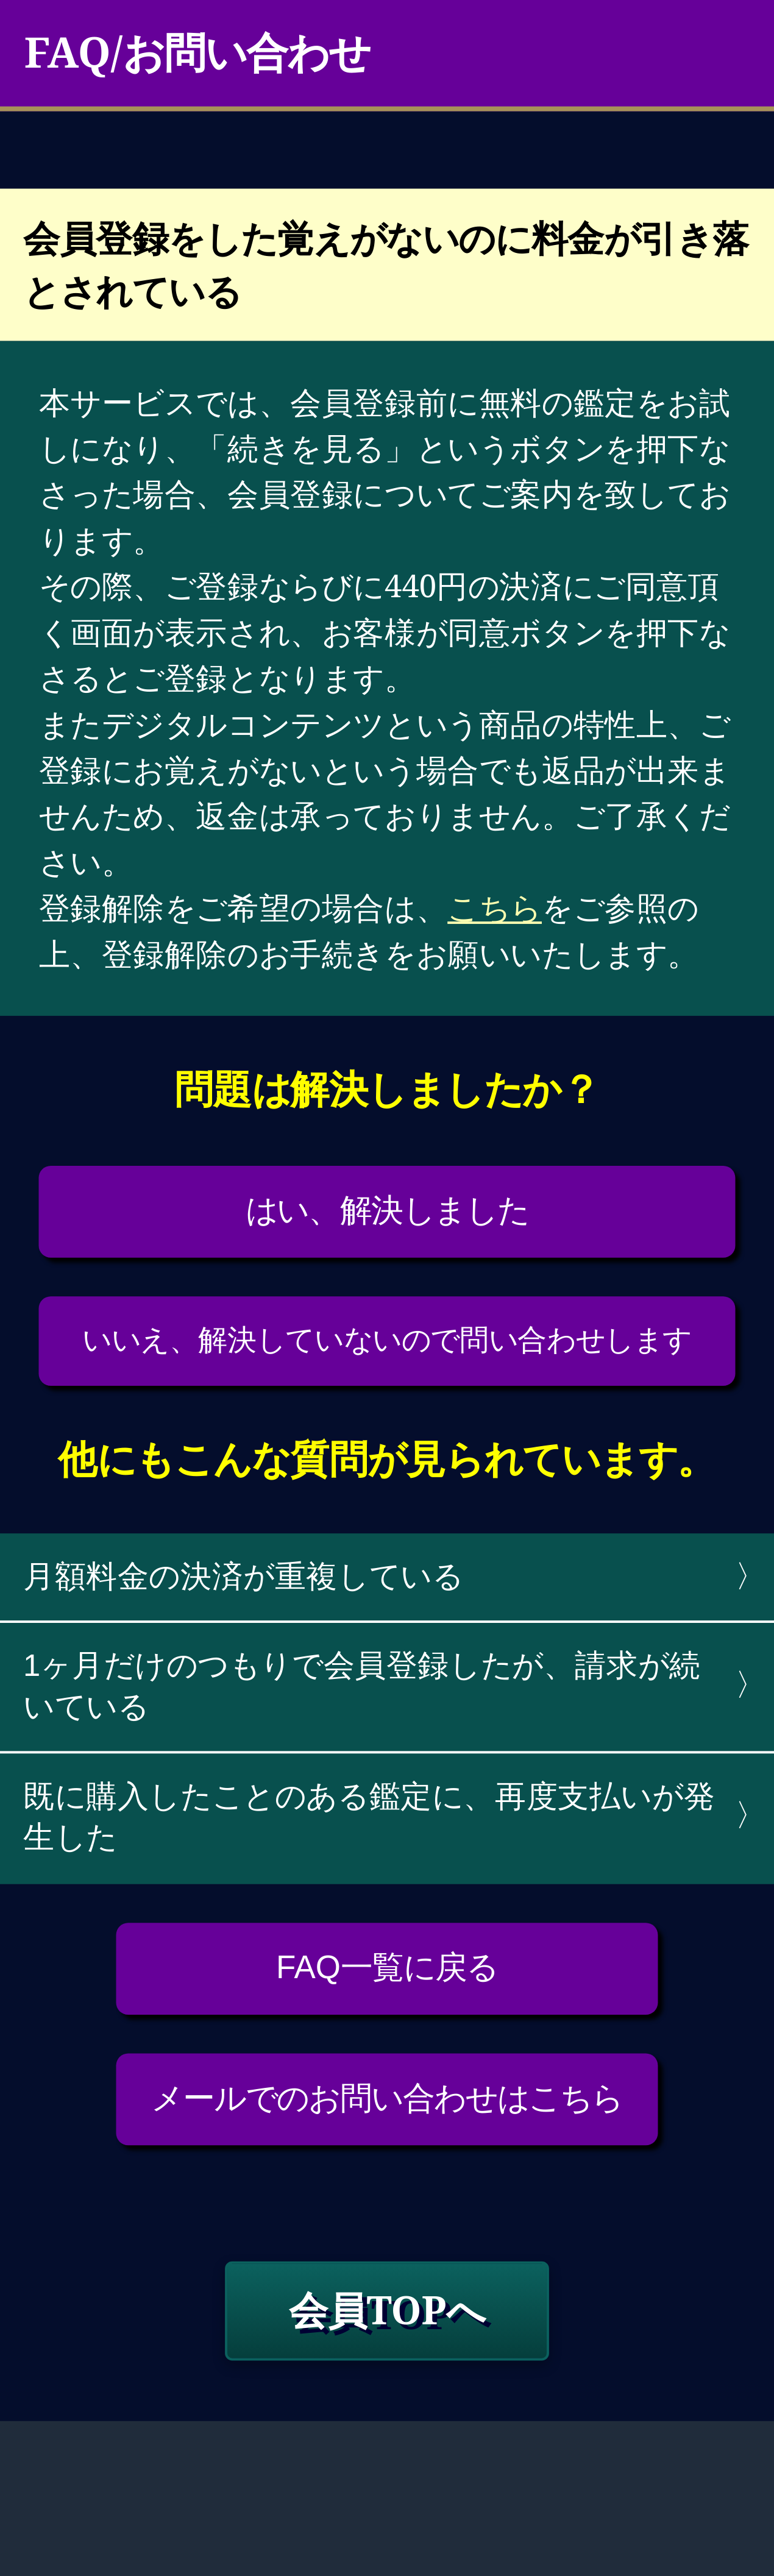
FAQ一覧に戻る (387, 1966)
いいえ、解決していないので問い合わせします (387, 1339)
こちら (494, 907)
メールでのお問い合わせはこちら (387, 2097)
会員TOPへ (387, 2308)
